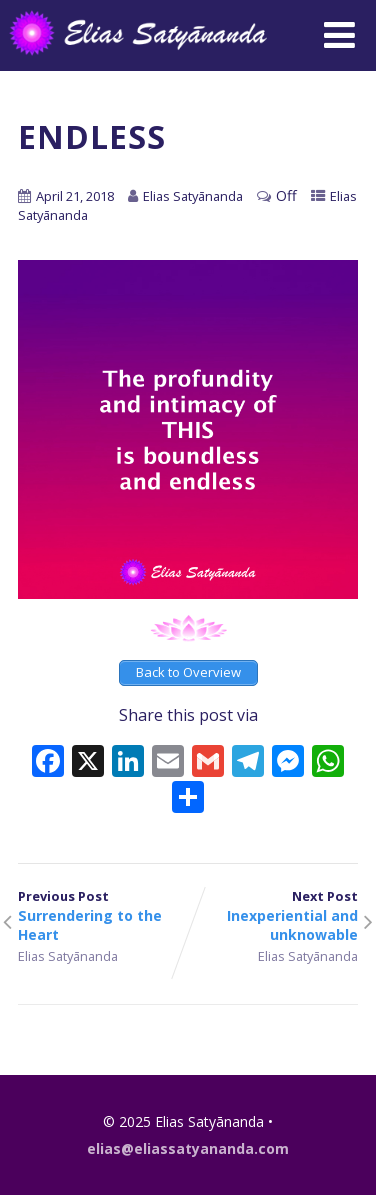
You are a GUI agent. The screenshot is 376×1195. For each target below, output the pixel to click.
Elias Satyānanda (68, 956)
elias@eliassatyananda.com (188, 1148)
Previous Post (103, 915)
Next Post (273, 915)
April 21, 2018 (75, 196)
